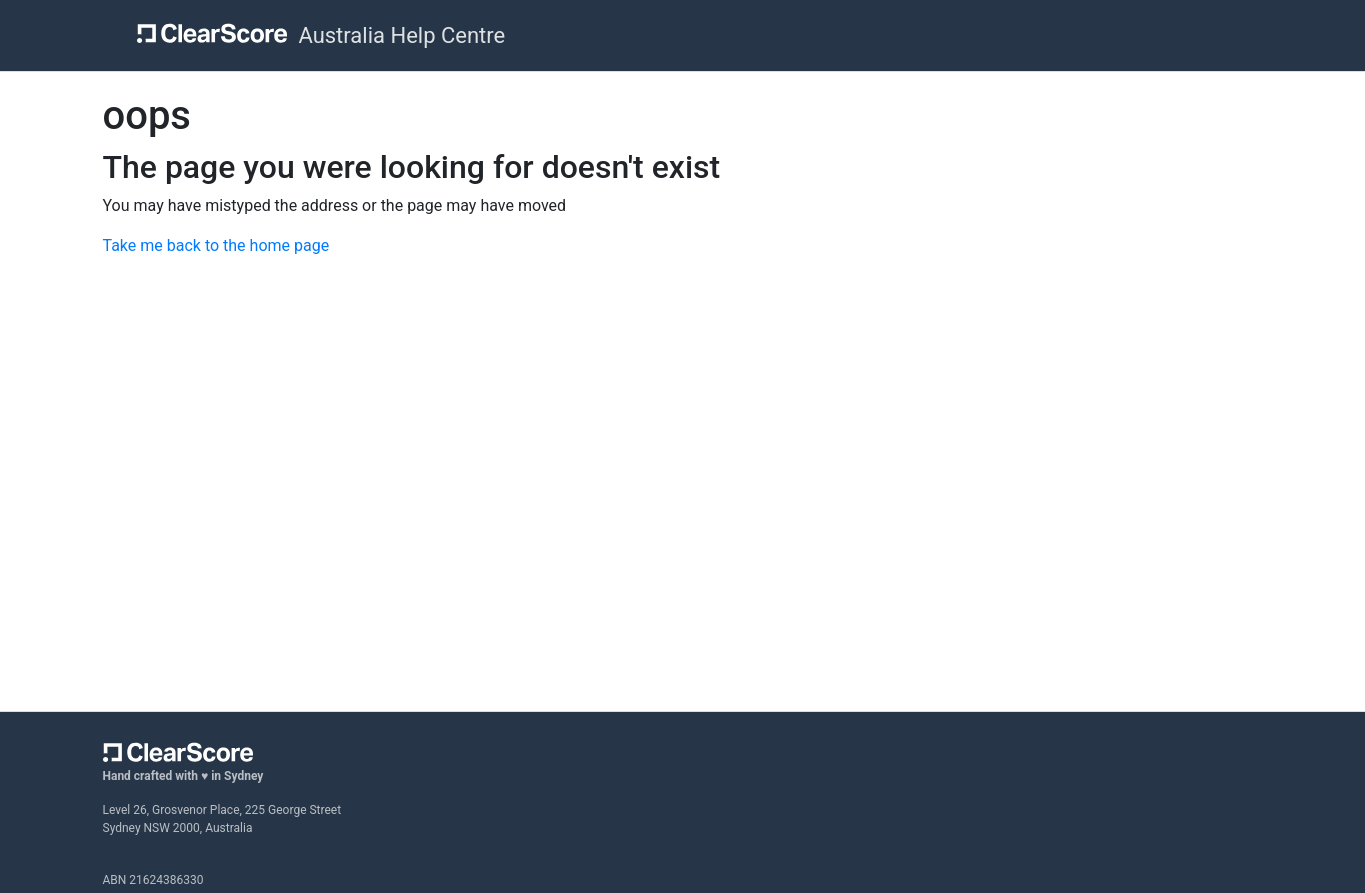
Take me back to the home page (216, 245)
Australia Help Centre (401, 35)
